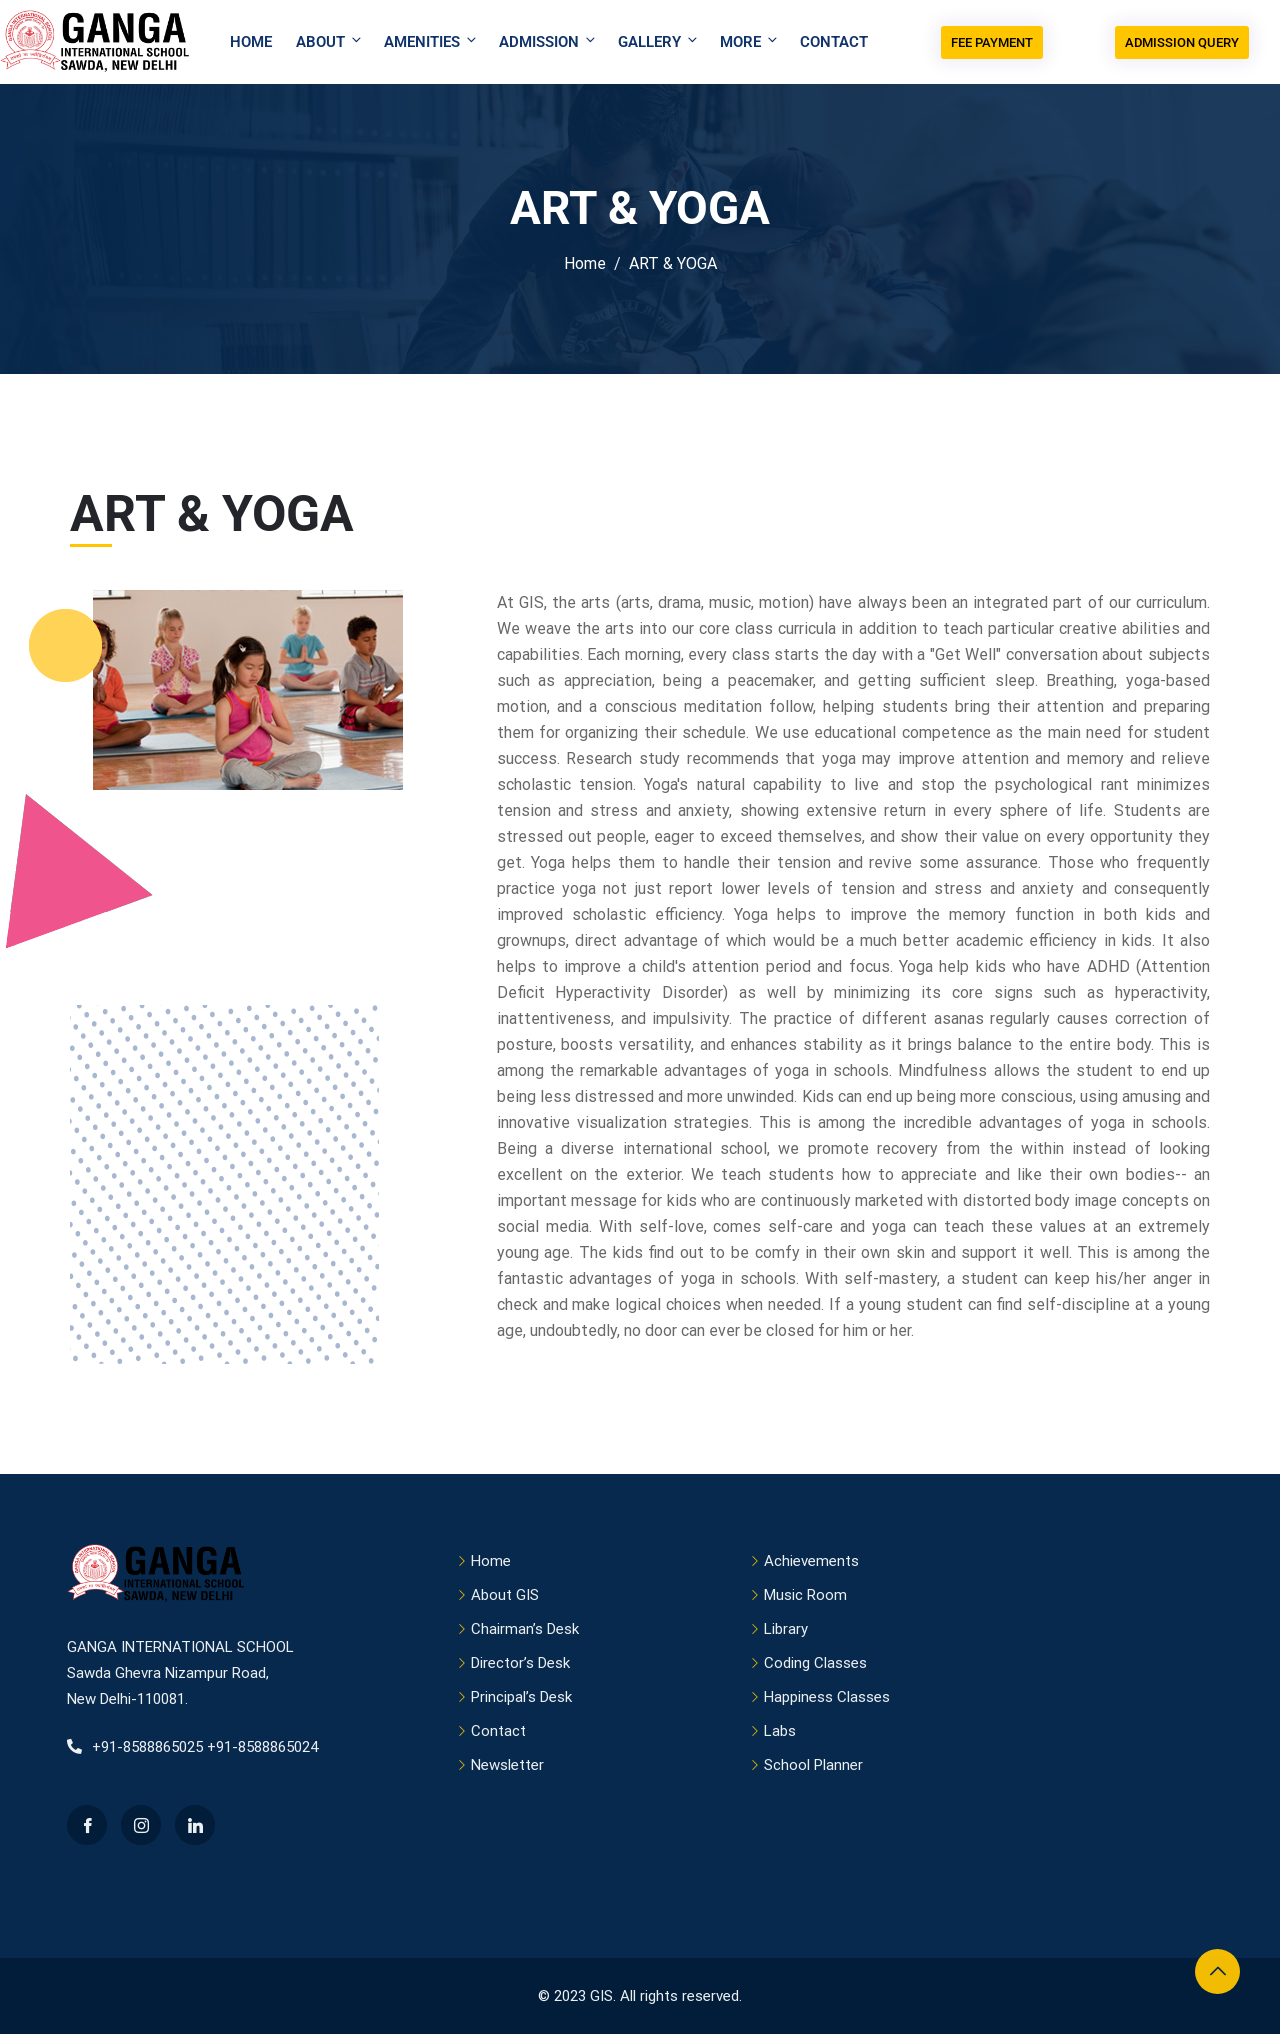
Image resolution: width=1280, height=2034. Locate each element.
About (330, 41)
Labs (780, 1731)
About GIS (505, 1595)
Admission (548, 41)
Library (786, 1629)
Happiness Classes (827, 1697)
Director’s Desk (520, 1663)
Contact (834, 42)
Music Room (805, 1595)
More (750, 41)
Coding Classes (815, 1663)
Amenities (431, 41)
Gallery (659, 41)
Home (251, 42)
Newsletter (507, 1765)
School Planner (813, 1765)
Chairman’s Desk (525, 1629)
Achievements (811, 1561)
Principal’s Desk (521, 1697)
